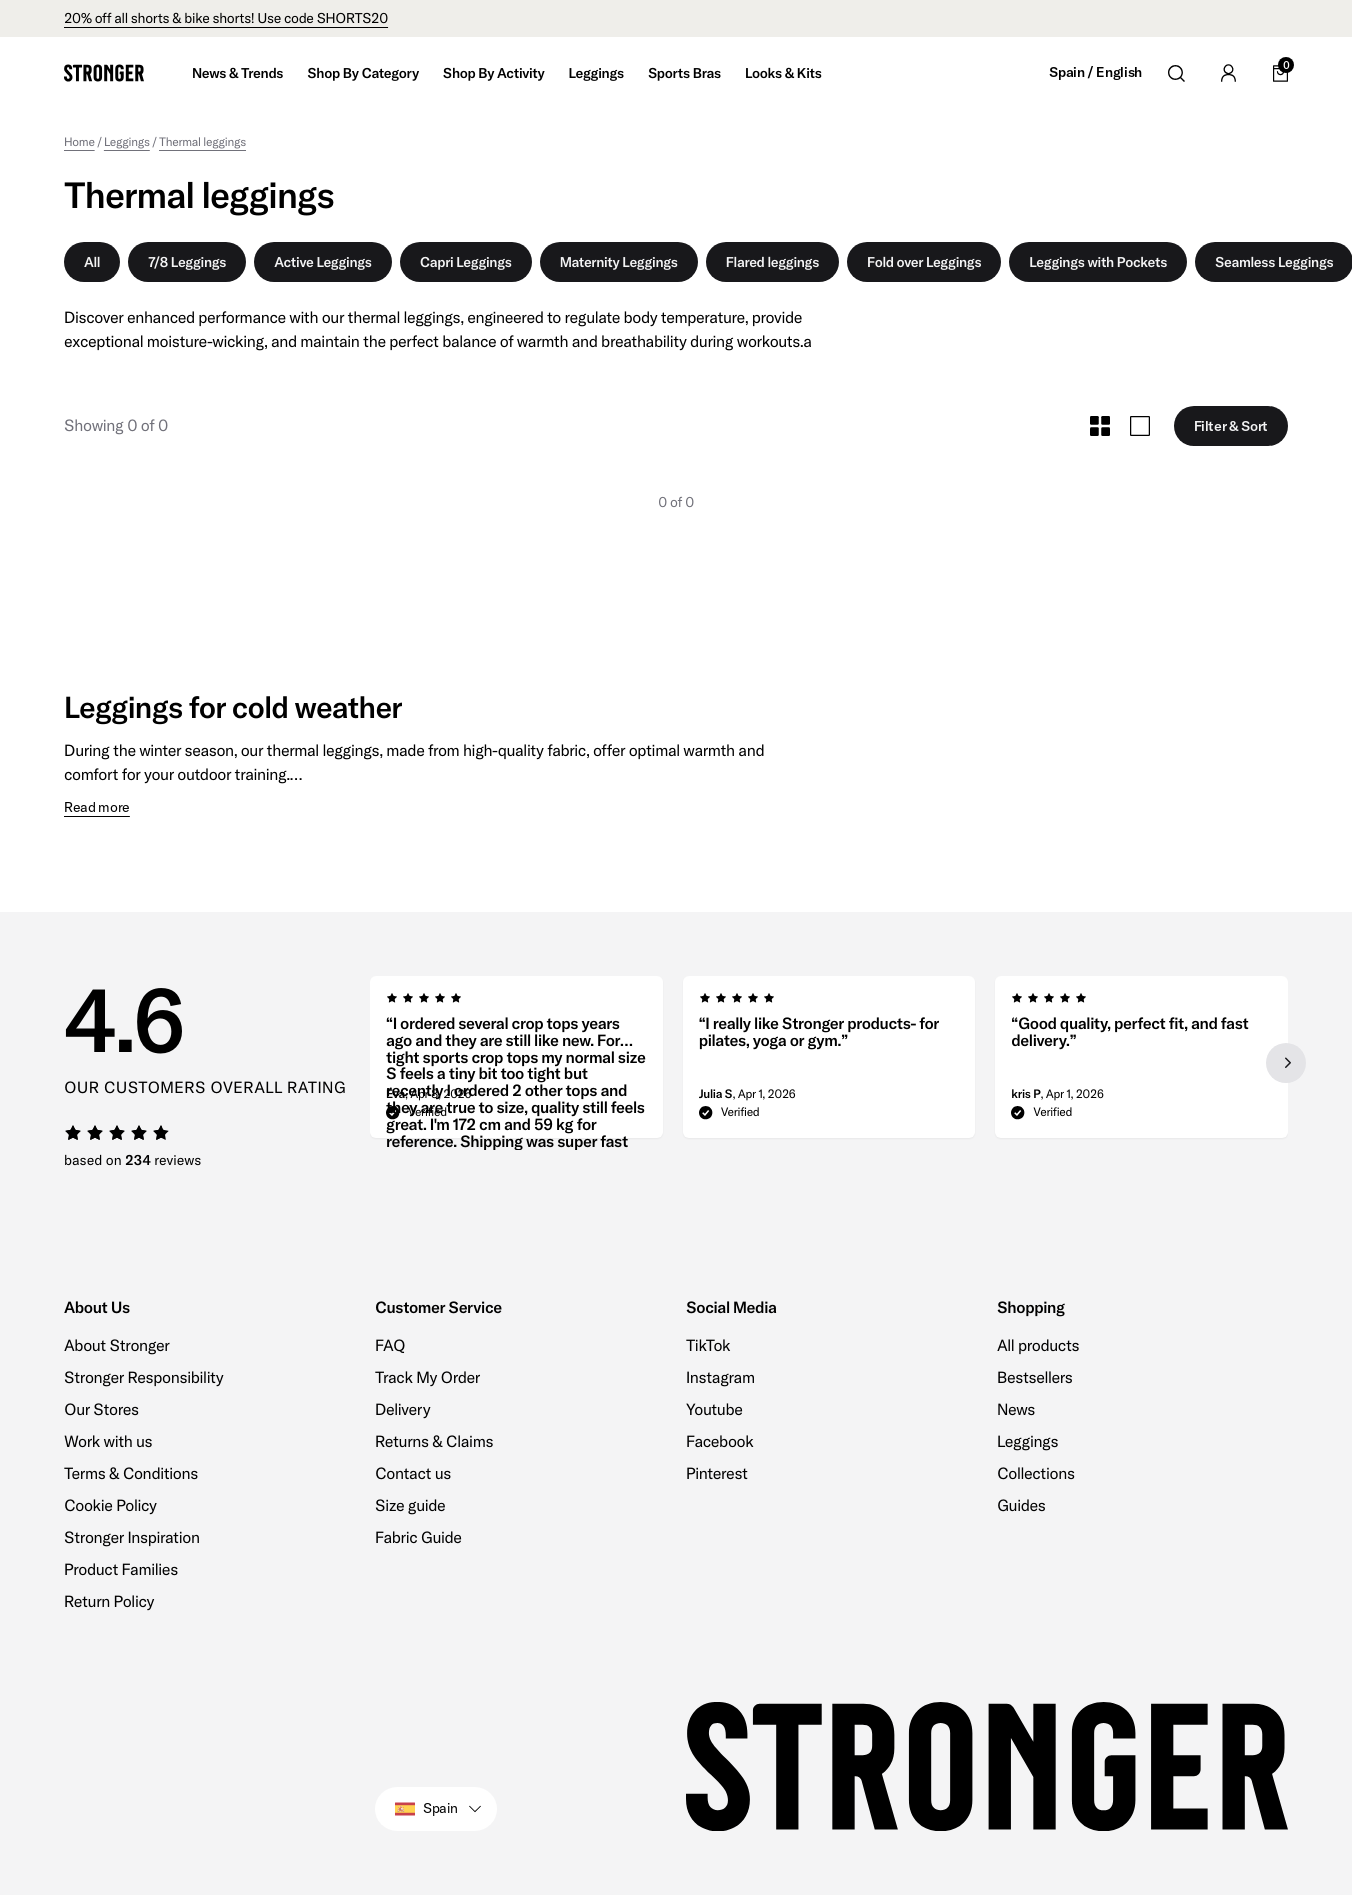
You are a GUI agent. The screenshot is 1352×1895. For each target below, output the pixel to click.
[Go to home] (104, 73)
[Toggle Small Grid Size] (1100, 426)
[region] (829, 1063)
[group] (516, 1063)
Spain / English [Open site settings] (1095, 72)
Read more (97, 807)
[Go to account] (1228, 73)
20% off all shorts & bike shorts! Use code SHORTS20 (226, 18)
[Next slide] (1286, 1063)
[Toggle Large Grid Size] (1140, 426)
